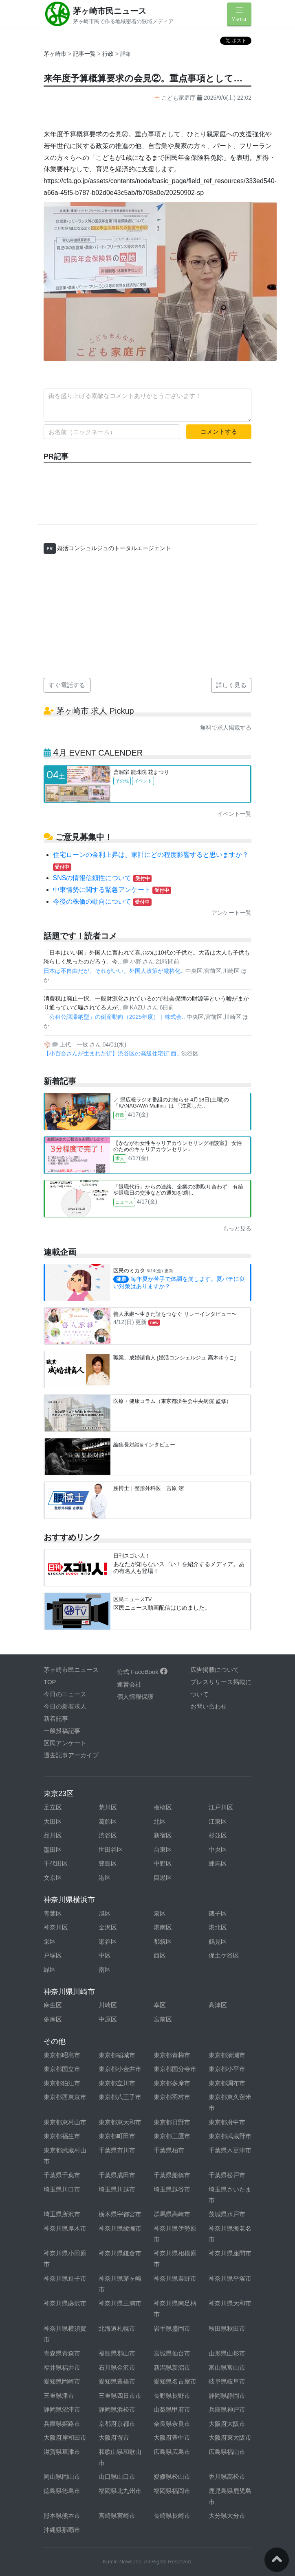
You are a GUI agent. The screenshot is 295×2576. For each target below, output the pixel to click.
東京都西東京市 (65, 2096)
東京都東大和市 (120, 2122)
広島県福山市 (227, 2451)
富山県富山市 (227, 2367)
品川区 (53, 1835)
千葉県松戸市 (227, 2175)
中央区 (218, 1849)
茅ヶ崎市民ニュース (109, 11)
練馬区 (218, 1863)
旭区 (105, 1913)
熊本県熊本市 (62, 2515)
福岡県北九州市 (120, 2490)
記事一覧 (85, 53)
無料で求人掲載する (225, 727)
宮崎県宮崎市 (117, 2515)
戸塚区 (53, 1955)
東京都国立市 (62, 2068)
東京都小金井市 (120, 2068)
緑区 (50, 1969)
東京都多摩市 (172, 2083)
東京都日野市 (172, 2122)
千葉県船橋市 (172, 2175)
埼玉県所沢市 (62, 2214)
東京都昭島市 (62, 2055)
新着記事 (56, 1718)
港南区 (163, 1927)
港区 (105, 1877)
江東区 (218, 1821)
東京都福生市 (62, 2135)
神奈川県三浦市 (120, 2303)
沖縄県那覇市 (62, 2529)
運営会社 (129, 1684)
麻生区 (53, 2004)
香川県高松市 (227, 2476)
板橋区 (163, 1807)
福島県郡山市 (117, 2353)
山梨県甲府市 (172, 2409)
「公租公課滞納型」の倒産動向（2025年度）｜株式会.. (115, 1017)
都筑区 (163, 1941)
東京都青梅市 (172, 2055)
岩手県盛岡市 (172, 2328)
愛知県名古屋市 (175, 2381)
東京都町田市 (117, 2135)
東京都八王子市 (120, 2096)
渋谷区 (108, 1835)
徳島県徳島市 (62, 2490)
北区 (160, 1821)
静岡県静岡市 (227, 2395)
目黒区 (163, 1877)
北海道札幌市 (117, 2328)
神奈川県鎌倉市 (120, 2253)
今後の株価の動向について (102, 901)
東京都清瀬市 (227, 2055)
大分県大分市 (227, 2515)
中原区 (108, 2019)
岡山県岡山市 (62, 2476)
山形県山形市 (227, 2353)
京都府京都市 (117, 2423)
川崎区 (108, 2004)
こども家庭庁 (175, 97)
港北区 (218, 1927)
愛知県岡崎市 (62, 2381)
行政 (108, 53)
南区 (105, 1969)
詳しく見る (231, 685)
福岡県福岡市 (172, 2490)
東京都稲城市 (117, 2055)
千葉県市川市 (117, 2150)
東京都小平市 (227, 2068)
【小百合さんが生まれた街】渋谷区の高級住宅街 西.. (112, 1053)
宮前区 (163, 2019)
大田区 (53, 1821)
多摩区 (53, 2019)
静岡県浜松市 (117, 2409)
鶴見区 (218, 1941)
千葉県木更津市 (230, 2150)
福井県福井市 (62, 2367)
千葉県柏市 (169, 2150)
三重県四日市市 (120, 2395)
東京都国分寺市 (175, 2068)
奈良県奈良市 (172, 2423)
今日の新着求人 (65, 1706)
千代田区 (56, 1863)
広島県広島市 (172, 2451)
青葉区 (53, 1913)
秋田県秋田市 (227, 2328)
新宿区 (163, 1835)
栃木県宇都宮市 (120, 2214)
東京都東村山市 (65, 2122)
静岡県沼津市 (62, 2409)
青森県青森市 (62, 2353)
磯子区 (218, 1913)
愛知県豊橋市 (117, 2381)
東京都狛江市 (62, 2083)
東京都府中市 (227, 2122)
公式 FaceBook (142, 1671)
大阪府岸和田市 (65, 2437)
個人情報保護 (135, 1696)
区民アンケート (65, 1742)
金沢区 (108, 1927)
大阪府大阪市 (227, 2423)
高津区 (218, 2004)
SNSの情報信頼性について (102, 877)
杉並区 (218, 1835)
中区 (105, 1955)
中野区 (163, 1863)
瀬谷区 (108, 1941)
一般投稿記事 (62, 1730)
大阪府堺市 (114, 2437)
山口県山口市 (117, 2476)
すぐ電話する (66, 685)
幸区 (160, 2004)
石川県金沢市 (117, 2367)
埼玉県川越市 (117, 2189)
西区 (160, 1955)
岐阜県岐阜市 (227, 2381)
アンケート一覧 (231, 912)
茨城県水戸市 (227, 2214)
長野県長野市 (172, 2395)
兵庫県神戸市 (227, 2409)
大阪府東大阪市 (230, 2437)
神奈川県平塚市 (230, 2278)
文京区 (53, 1877)
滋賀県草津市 (62, 2451)
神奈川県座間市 (230, 2253)
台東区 (163, 1849)
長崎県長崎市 (172, 2515)
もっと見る (237, 1228)
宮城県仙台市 (172, 2353)
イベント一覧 (234, 814)
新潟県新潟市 (172, 2367)
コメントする (218, 431)
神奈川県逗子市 (65, 2278)
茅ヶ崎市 (55, 53)
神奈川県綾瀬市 (120, 2228)
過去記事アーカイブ (71, 1755)
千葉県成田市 (117, 2175)
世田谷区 (111, 1849)
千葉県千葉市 (62, 2175)
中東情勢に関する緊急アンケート (112, 889)
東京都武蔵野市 (230, 2135)
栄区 (50, 1941)
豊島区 (108, 1863)
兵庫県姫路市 (62, 2423)
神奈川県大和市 (230, 2303)
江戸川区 (221, 1807)
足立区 (53, 1807)
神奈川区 (56, 1927)
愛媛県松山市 (172, 2476)
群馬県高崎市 (172, 2214)
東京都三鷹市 (172, 2135)
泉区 (160, 1913)
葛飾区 (108, 1821)
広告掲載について (214, 1669)
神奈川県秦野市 (175, 2278)
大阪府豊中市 (172, 2437)
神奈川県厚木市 (65, 2228)
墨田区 (53, 1849)
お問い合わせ (208, 1706)
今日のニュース (65, 1694)
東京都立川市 (117, 2083)
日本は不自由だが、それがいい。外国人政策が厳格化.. (114, 971)
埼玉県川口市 (62, 2189)
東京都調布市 (227, 2083)
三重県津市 (59, 2395)
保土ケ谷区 (224, 1955)
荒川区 (108, 1807)
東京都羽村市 (172, 2096)
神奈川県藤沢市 (65, 2303)
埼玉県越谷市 (172, 2189)
